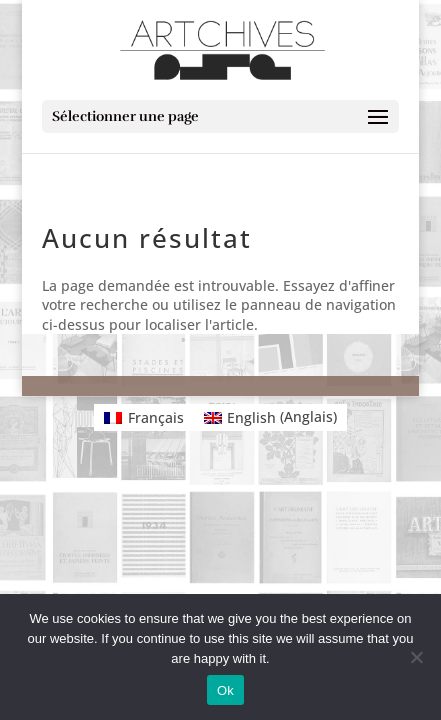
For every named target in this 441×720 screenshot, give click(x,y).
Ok (225, 690)
